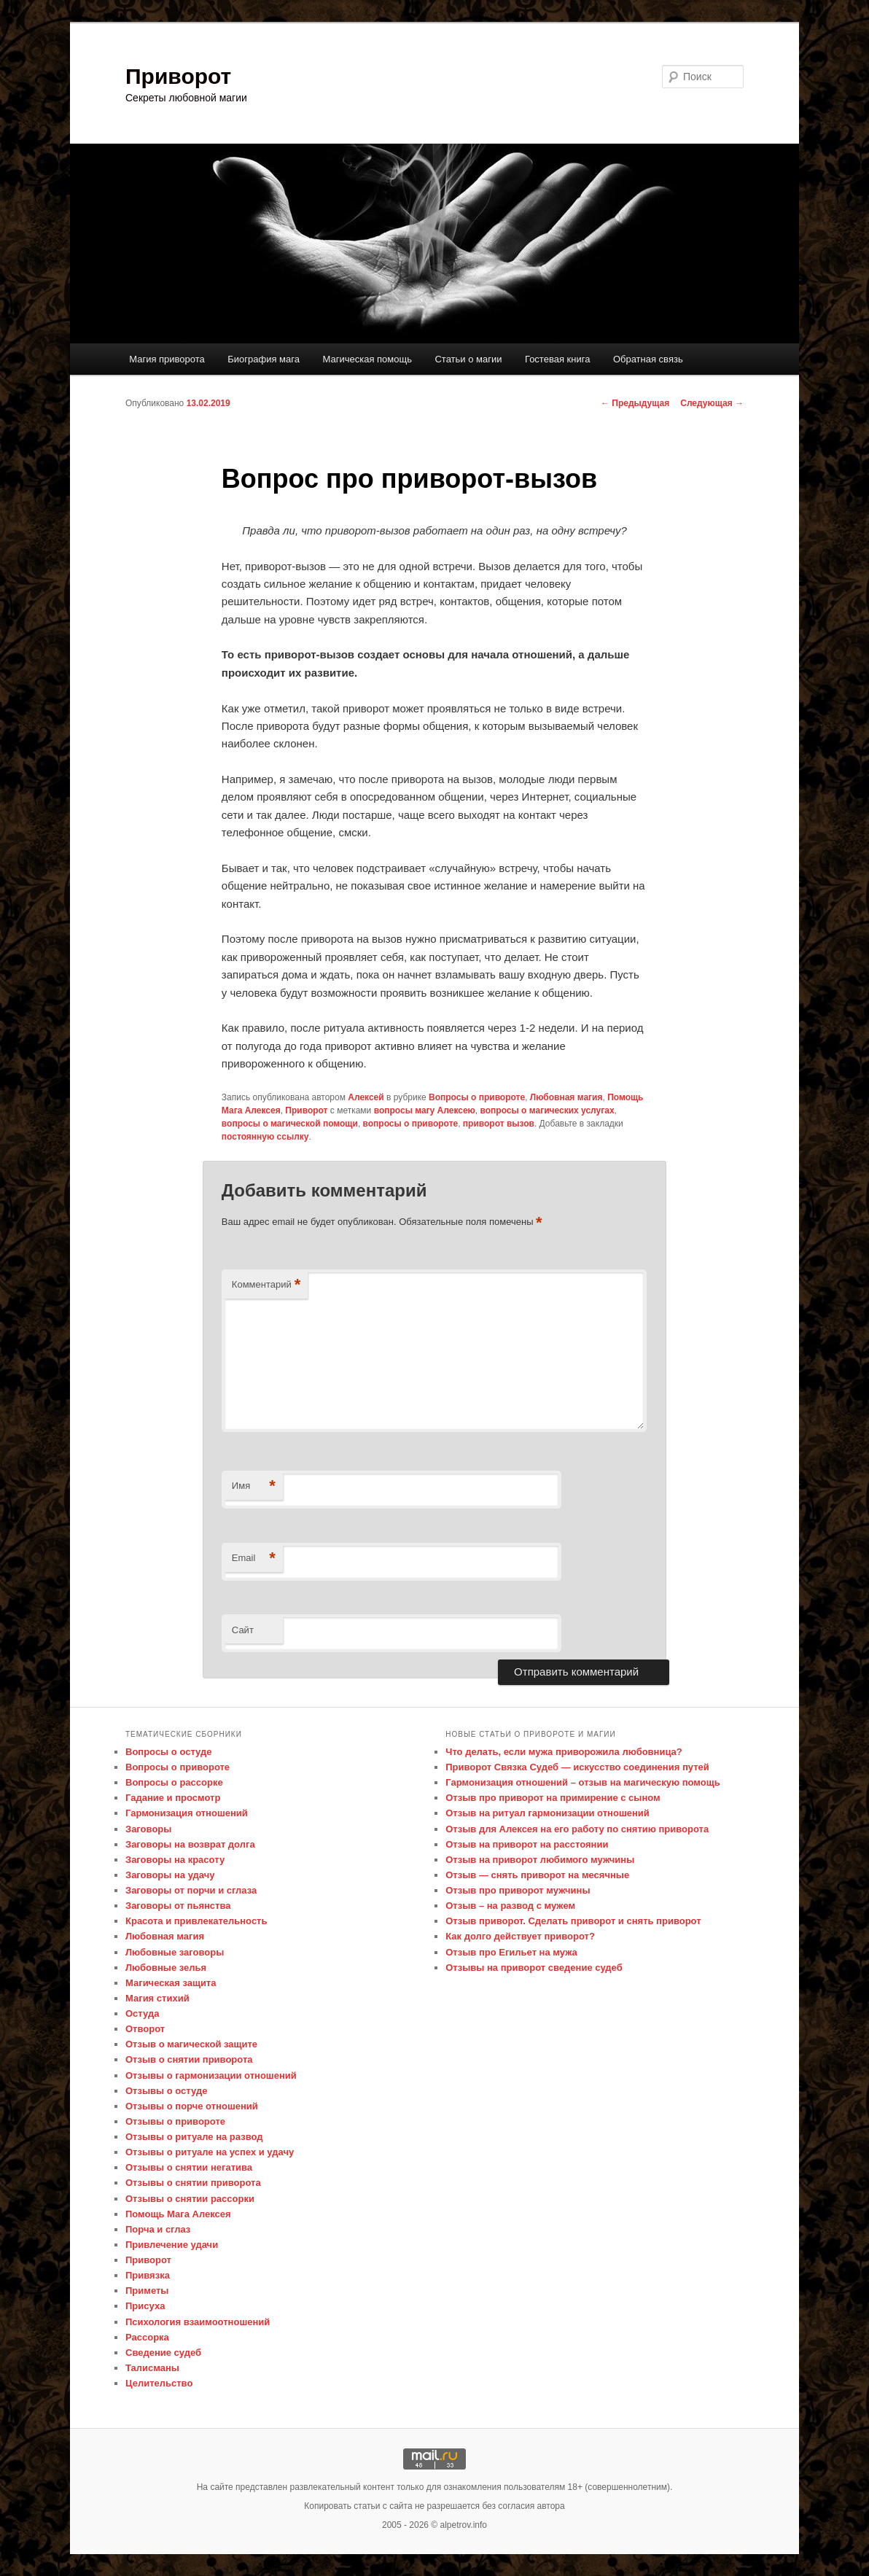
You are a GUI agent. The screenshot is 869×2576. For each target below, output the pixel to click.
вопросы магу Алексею (424, 1110)
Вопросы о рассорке (174, 1782)
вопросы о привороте (411, 1123)
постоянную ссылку (265, 1137)
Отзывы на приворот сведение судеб (533, 1967)
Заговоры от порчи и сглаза (191, 1890)
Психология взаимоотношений (197, 2321)
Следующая (712, 403)
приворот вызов (498, 1123)
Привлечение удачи (171, 2244)
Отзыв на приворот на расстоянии (526, 1844)
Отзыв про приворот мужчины (517, 1890)
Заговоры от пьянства (178, 1905)
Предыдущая (635, 403)
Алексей (365, 1097)
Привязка (147, 2275)
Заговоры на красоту (175, 1859)
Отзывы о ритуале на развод (193, 2136)
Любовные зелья (165, 1967)
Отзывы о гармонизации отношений (211, 2075)
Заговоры (148, 1829)
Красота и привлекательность (196, 1920)
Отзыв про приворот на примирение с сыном (552, 1797)
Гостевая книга (557, 359)
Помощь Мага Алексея (178, 2214)
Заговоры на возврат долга (190, 1844)
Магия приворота (167, 359)
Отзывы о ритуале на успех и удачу (209, 2152)
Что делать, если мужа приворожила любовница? (563, 1751)
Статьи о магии (468, 359)
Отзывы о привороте (175, 2121)
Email (254, 1558)
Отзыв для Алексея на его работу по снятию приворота (577, 1829)
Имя (254, 1486)
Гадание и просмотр (172, 1797)
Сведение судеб (163, 2352)
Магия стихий (157, 1998)
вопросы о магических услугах (547, 1110)
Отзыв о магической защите (191, 2044)
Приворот (178, 76)
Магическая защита (170, 1982)
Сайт (243, 1629)
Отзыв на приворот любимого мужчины (539, 1859)
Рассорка (147, 2337)
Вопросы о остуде (168, 1751)
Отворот (145, 2028)
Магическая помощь (366, 359)
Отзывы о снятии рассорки (189, 2198)
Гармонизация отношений (186, 1813)
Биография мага (263, 359)
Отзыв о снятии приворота (189, 2059)
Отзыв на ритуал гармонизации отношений (547, 1813)
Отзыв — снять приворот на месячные (537, 1874)
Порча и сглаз (157, 2229)
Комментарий (266, 1285)
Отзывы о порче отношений (191, 2106)
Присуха (145, 2305)
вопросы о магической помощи (290, 1123)
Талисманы (152, 2367)
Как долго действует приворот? (520, 1936)
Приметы (146, 2290)
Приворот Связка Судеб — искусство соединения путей (577, 1767)
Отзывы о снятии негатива (188, 2167)
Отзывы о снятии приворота (193, 2182)
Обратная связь (648, 359)
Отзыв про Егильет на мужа (511, 1952)
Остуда (142, 2013)
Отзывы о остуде (166, 2090)
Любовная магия (566, 1097)
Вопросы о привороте (477, 1097)
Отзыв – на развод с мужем (510, 1905)
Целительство (158, 2383)
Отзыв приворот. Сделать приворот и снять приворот (573, 1920)
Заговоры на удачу (170, 1874)
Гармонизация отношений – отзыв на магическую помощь (582, 1782)
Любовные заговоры (174, 1952)
